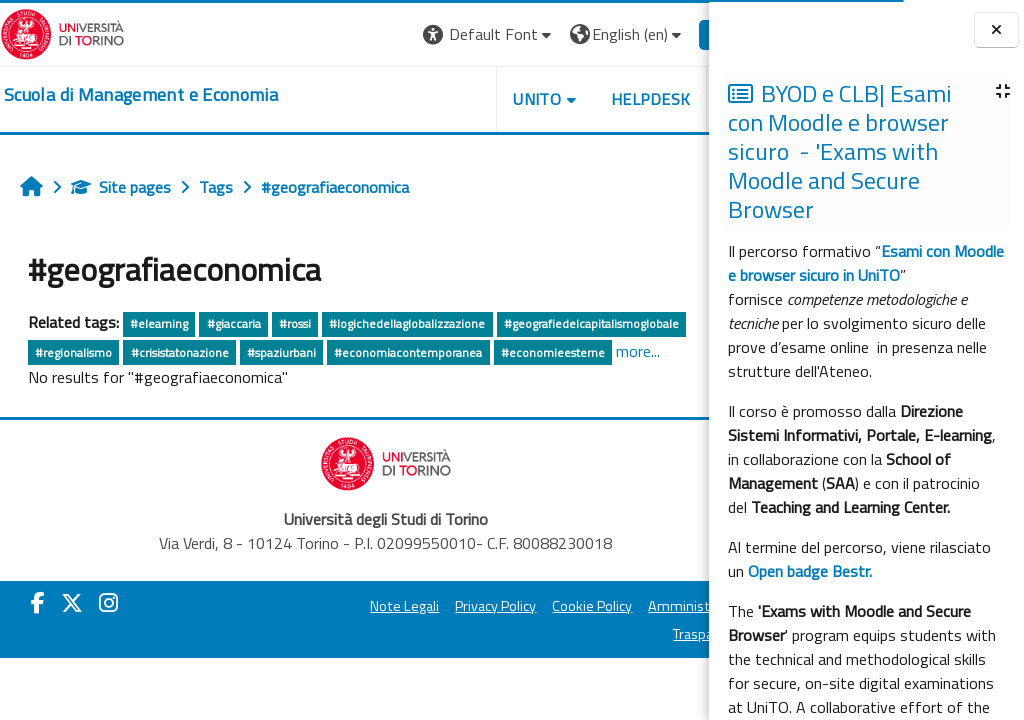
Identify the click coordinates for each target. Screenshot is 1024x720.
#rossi (295, 323)
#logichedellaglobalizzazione (407, 323)
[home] (141, 95)
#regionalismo (73, 352)
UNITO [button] (475, 99)
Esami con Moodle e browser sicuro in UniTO (866, 263)
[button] (426, 34)
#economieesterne (553, 352)
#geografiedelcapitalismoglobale (591, 323)
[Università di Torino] (62, 32)
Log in (672, 34)
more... (638, 351)
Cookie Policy (530, 606)
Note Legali (342, 606)
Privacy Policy (433, 606)
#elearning (159, 323)
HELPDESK (588, 99)
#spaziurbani (281, 352)
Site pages (121, 187)
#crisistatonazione (180, 352)
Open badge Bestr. (810, 571)
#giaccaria (234, 323)
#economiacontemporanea (408, 352)
